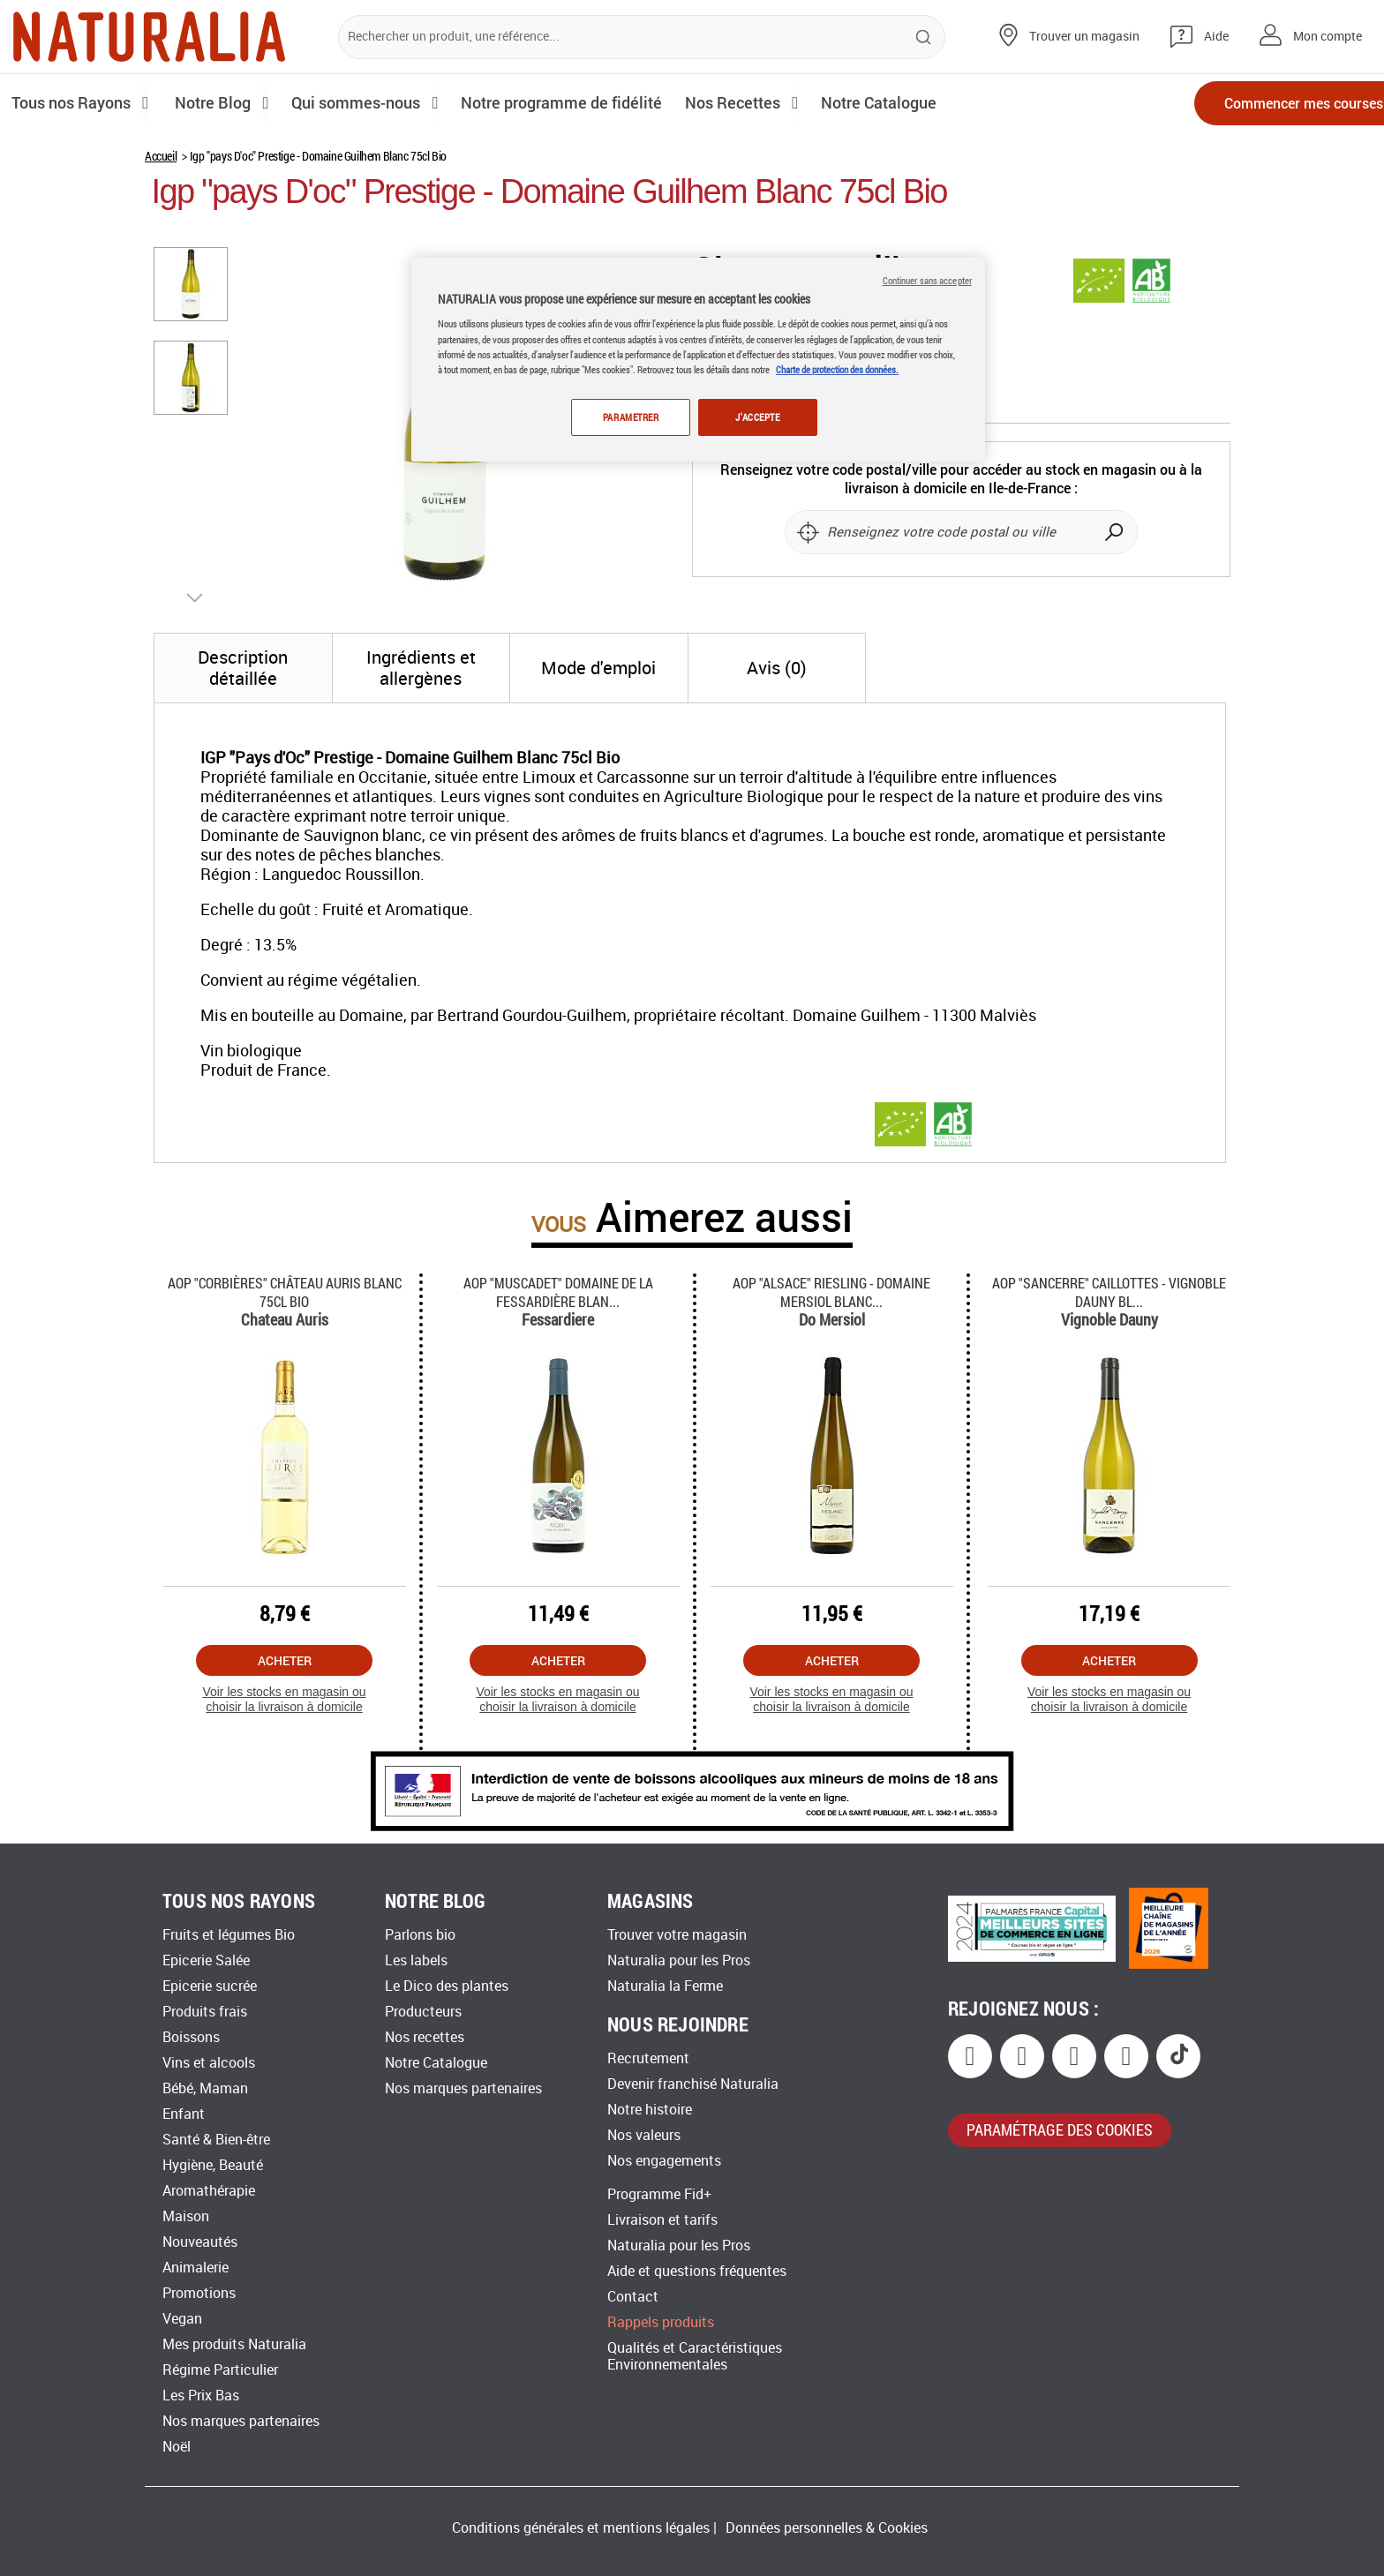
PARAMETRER (628, 417)
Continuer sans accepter (927, 280)
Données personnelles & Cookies (827, 2528)
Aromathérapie (208, 2190)
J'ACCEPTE (757, 417)
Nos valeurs (644, 2135)
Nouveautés (199, 2242)
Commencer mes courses (1269, 103)
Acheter (285, 1660)
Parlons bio (420, 1934)
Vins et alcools (208, 2062)
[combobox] (641, 37)
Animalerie (195, 2267)
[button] (191, 283)
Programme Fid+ (659, 2194)
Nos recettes (424, 2037)
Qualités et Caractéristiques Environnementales (694, 2356)
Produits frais (204, 2011)
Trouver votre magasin (677, 1934)
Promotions (199, 2293)
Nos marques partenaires (241, 2421)
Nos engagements (664, 2160)
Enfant (183, 2114)
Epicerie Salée (206, 1960)
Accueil (161, 155)
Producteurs (423, 2011)
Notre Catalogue (436, 2062)
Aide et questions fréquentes (696, 2271)
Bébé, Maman (205, 2088)
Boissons (191, 2037)
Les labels (416, 1960)
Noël (176, 2446)
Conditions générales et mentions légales (581, 2528)
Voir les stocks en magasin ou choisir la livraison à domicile (283, 1699)
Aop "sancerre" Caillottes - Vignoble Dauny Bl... (1109, 1292)
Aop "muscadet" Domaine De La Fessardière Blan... (558, 1292)
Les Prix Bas (200, 2395)
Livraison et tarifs (662, 2220)
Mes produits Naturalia (234, 2344)
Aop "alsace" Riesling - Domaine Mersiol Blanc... (831, 1292)
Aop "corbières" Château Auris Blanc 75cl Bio (285, 1292)
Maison (185, 2216)
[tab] (243, 668)
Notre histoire (649, 2109)
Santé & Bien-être (216, 2139)
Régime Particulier (220, 2370)
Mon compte (1327, 36)
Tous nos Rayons (72, 102)
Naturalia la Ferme (665, 1986)
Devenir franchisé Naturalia (692, 2084)
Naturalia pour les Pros (678, 1960)
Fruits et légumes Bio (228, 1934)
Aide (1216, 36)
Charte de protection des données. (837, 369)
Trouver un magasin (1084, 36)
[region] (698, 360)
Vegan (182, 2318)
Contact (632, 2296)
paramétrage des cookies (1060, 2129)
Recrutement (648, 2058)
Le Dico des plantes (446, 1986)
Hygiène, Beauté (212, 2165)
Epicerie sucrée (209, 1986)
